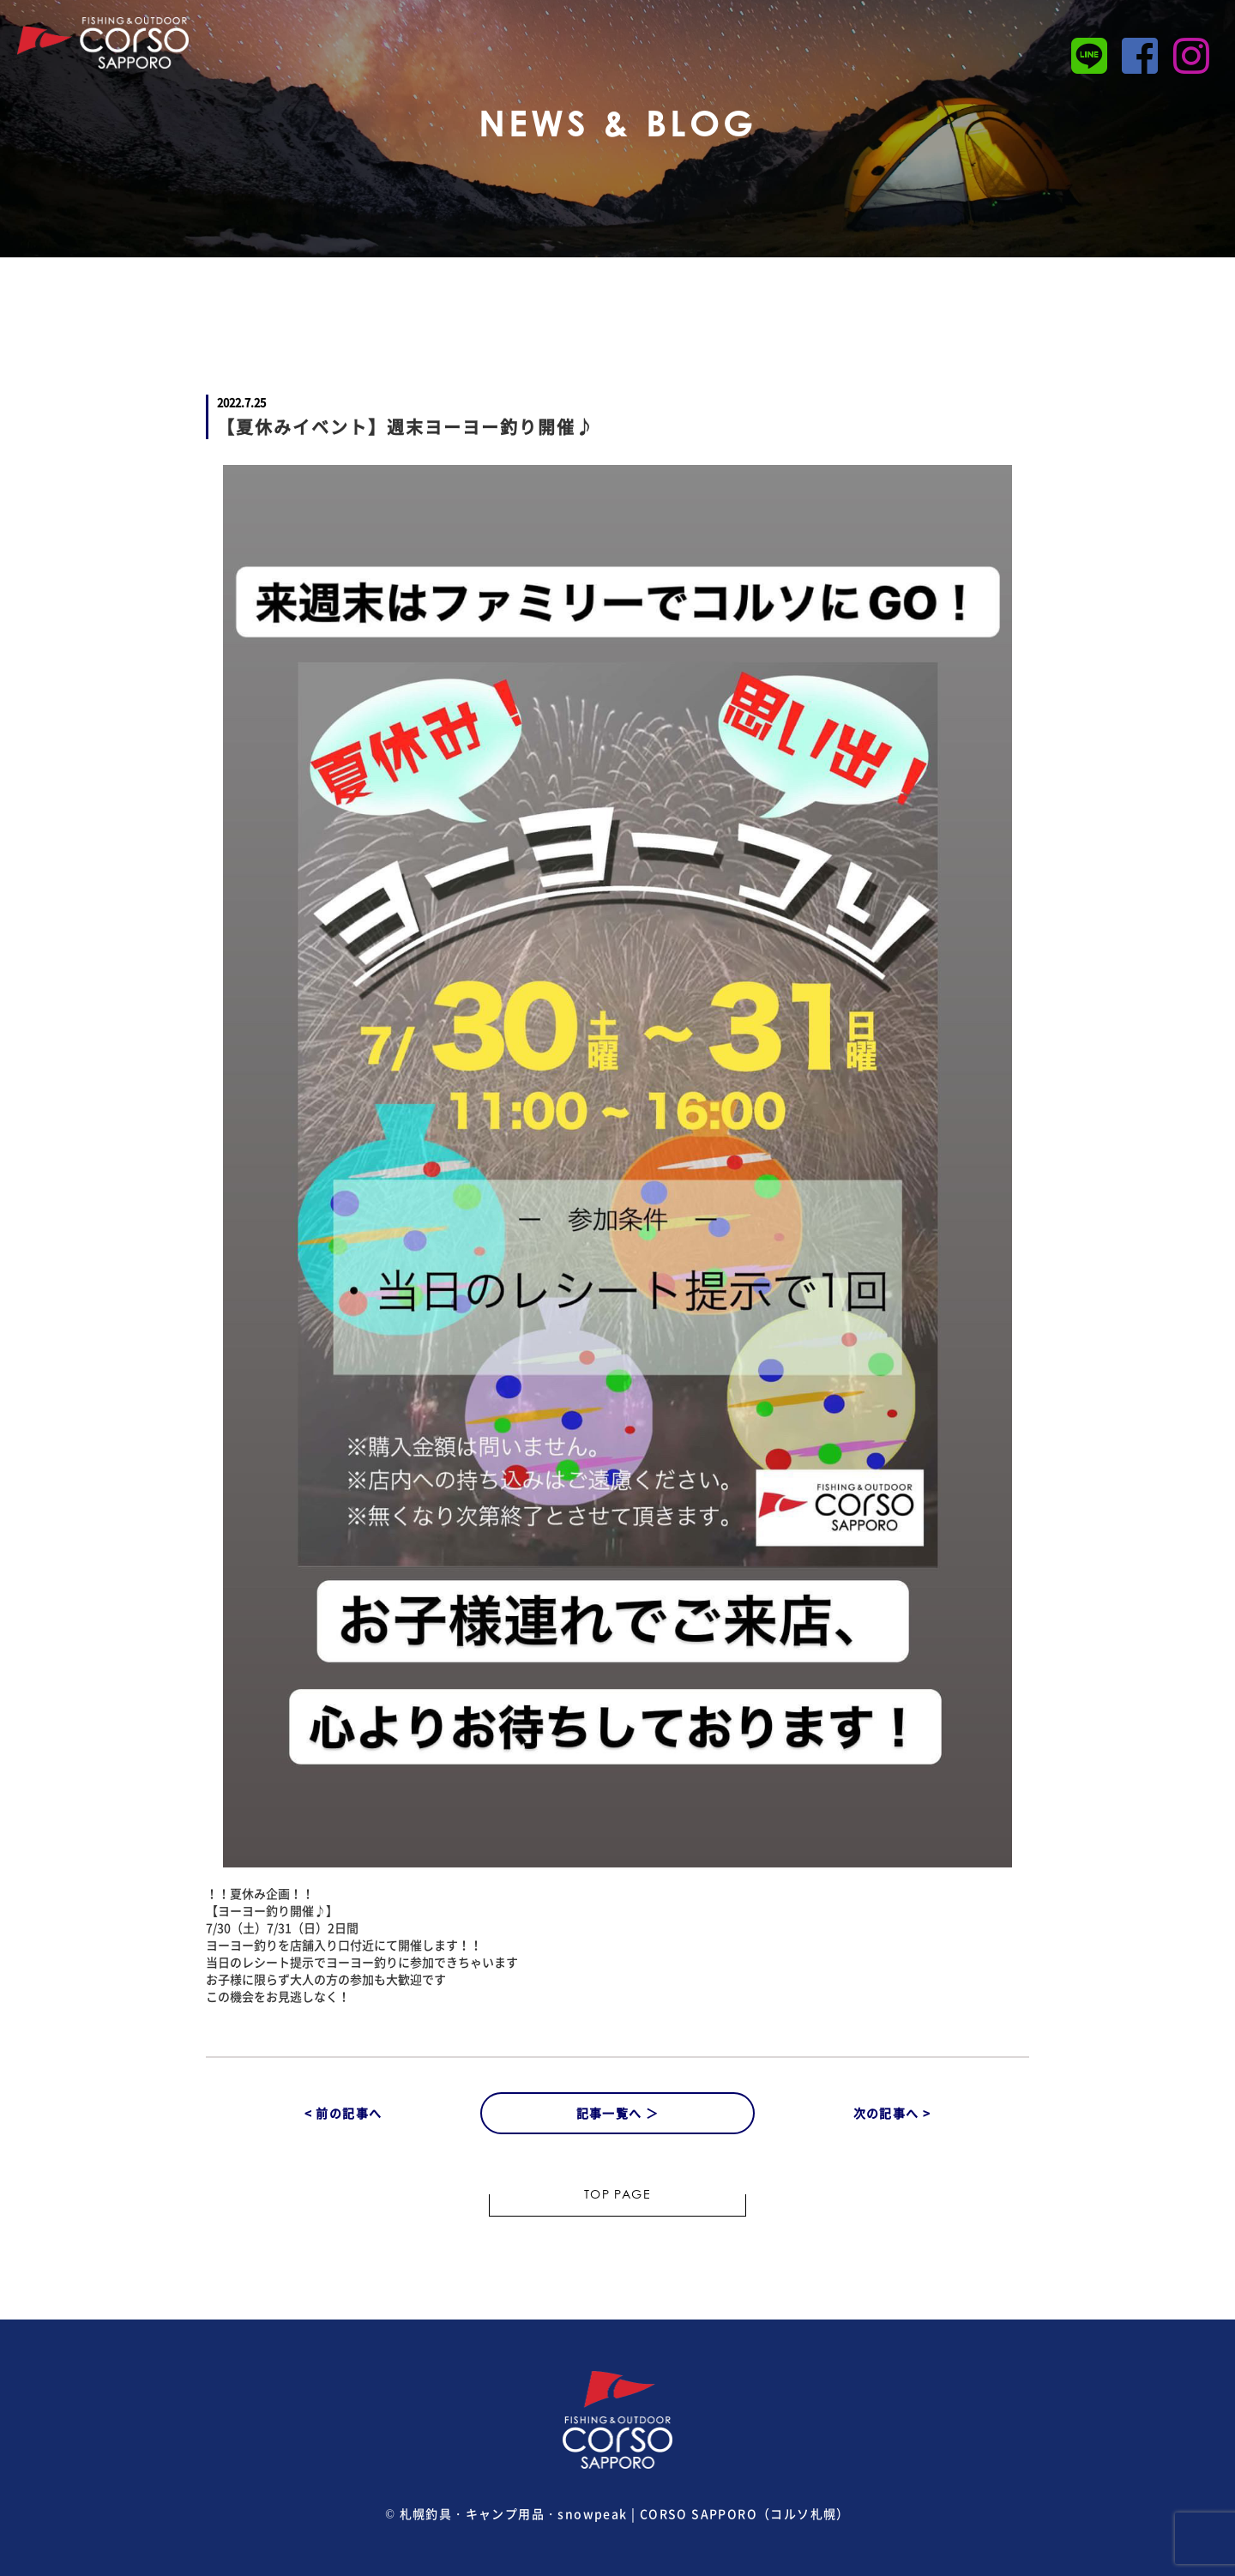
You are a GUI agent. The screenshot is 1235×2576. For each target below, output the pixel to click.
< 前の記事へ (343, 2112)
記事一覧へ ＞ (618, 2112)
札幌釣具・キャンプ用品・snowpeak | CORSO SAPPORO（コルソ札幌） (625, 2513)
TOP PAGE (617, 2196)
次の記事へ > (892, 2112)
